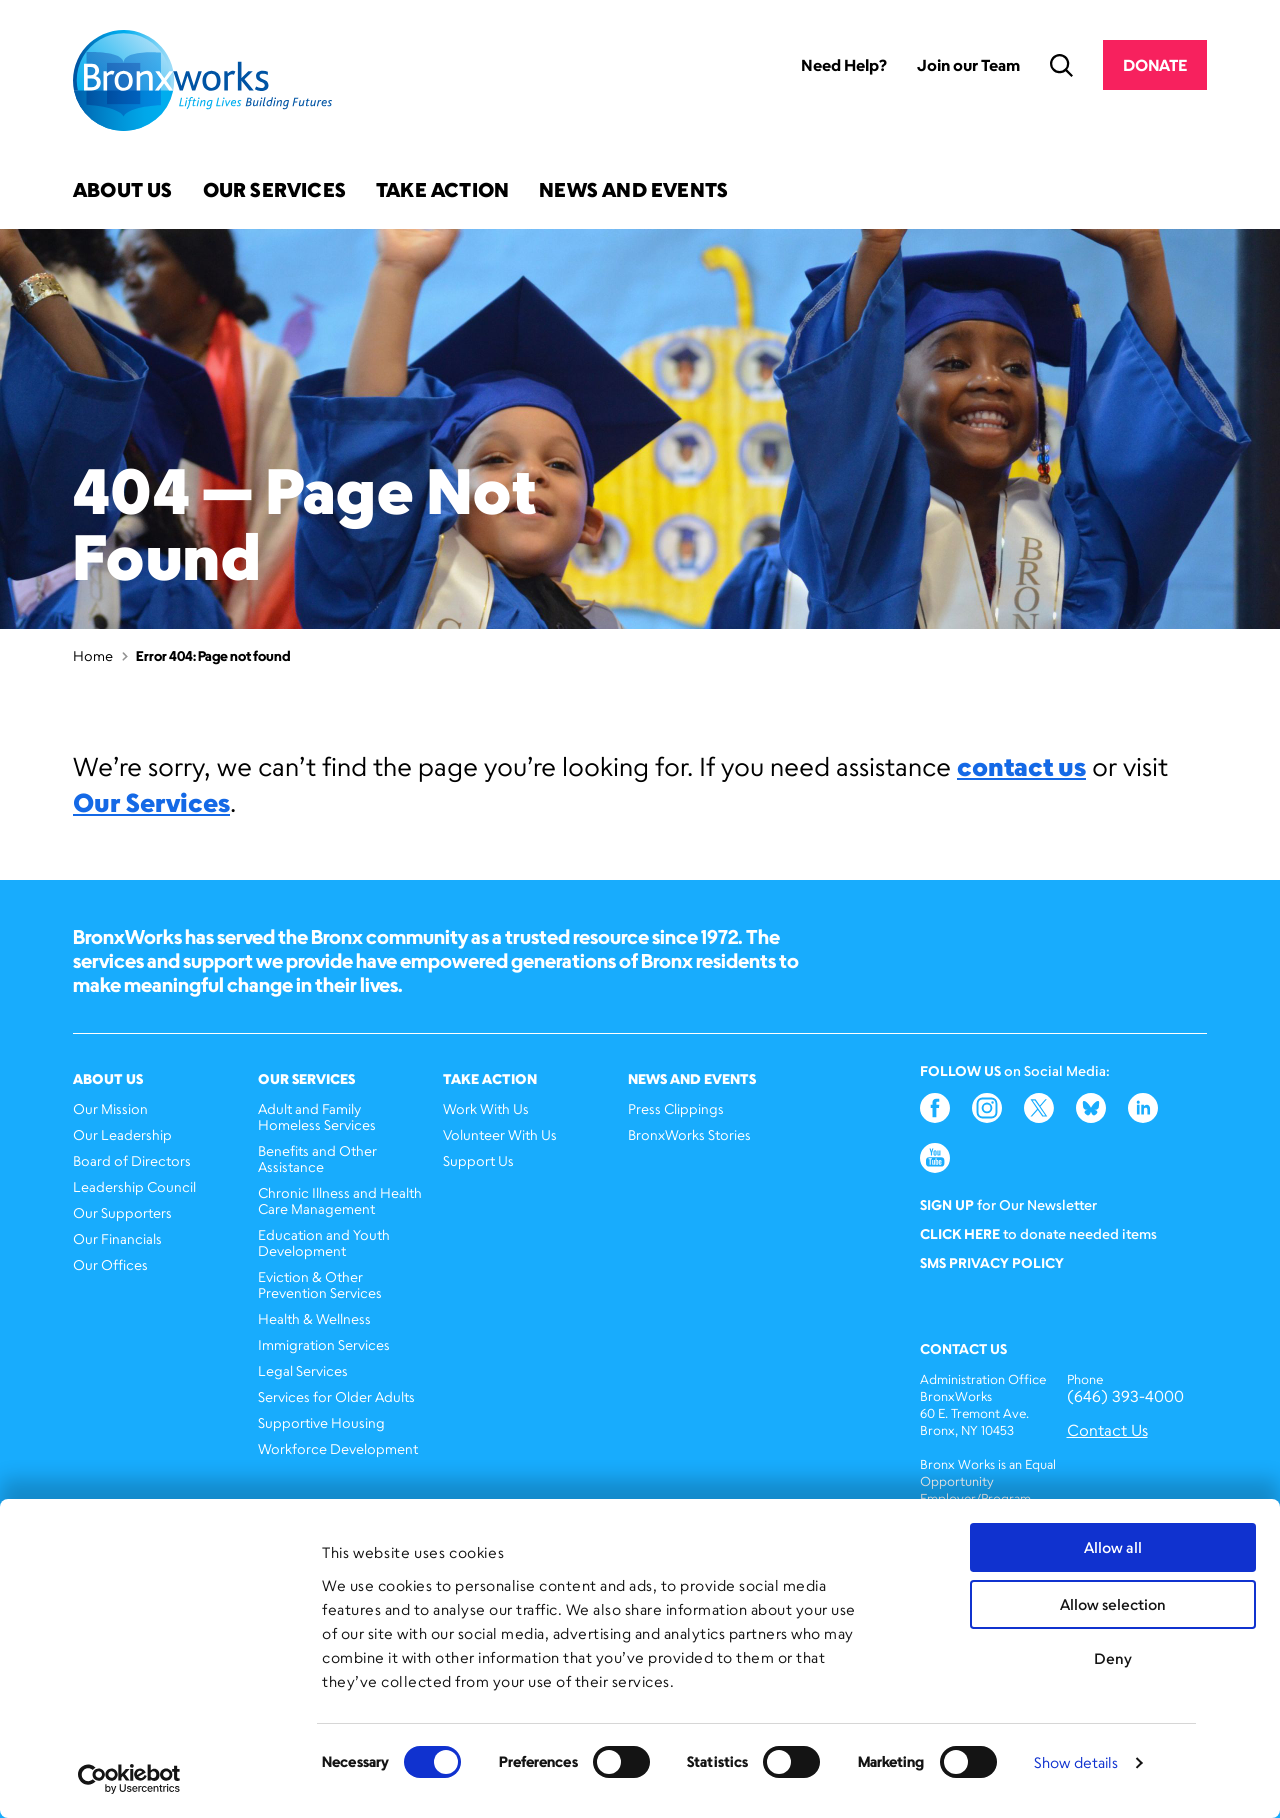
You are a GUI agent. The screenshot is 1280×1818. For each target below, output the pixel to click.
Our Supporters (122, 1212)
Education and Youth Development (324, 1242)
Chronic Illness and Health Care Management (340, 1200)
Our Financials (117, 1238)
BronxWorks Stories (689, 1134)
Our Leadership (122, 1134)
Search (1061, 65)
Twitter (1039, 1108)
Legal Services (303, 1370)
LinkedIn (1143, 1108)
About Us (123, 191)
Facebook (935, 1108)
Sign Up (947, 1204)
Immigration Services (324, 1344)
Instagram (987, 1108)
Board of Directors (132, 1160)
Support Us (478, 1160)
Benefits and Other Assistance (317, 1158)
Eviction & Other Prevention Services (320, 1284)
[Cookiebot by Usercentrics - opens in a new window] (129, 1779)
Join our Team (968, 65)
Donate (1155, 65)
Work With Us (486, 1108)
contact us (1021, 766)
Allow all (1113, 1547)
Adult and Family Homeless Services (317, 1116)
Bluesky (1091, 1108)
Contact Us (1107, 1430)
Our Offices (110, 1264)
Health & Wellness (314, 1318)
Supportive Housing (321, 1422)
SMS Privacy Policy (992, 1262)
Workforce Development (338, 1448)
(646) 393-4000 (1125, 1396)
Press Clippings (676, 1108)
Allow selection (1113, 1604)
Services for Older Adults (336, 1396)
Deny (1113, 1658)
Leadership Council (134, 1186)
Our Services (274, 191)
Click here (960, 1233)
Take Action (442, 191)
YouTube (935, 1158)
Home (93, 655)
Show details (1076, 1762)
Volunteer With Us (500, 1134)
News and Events (633, 191)
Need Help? (844, 65)
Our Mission (110, 1108)
